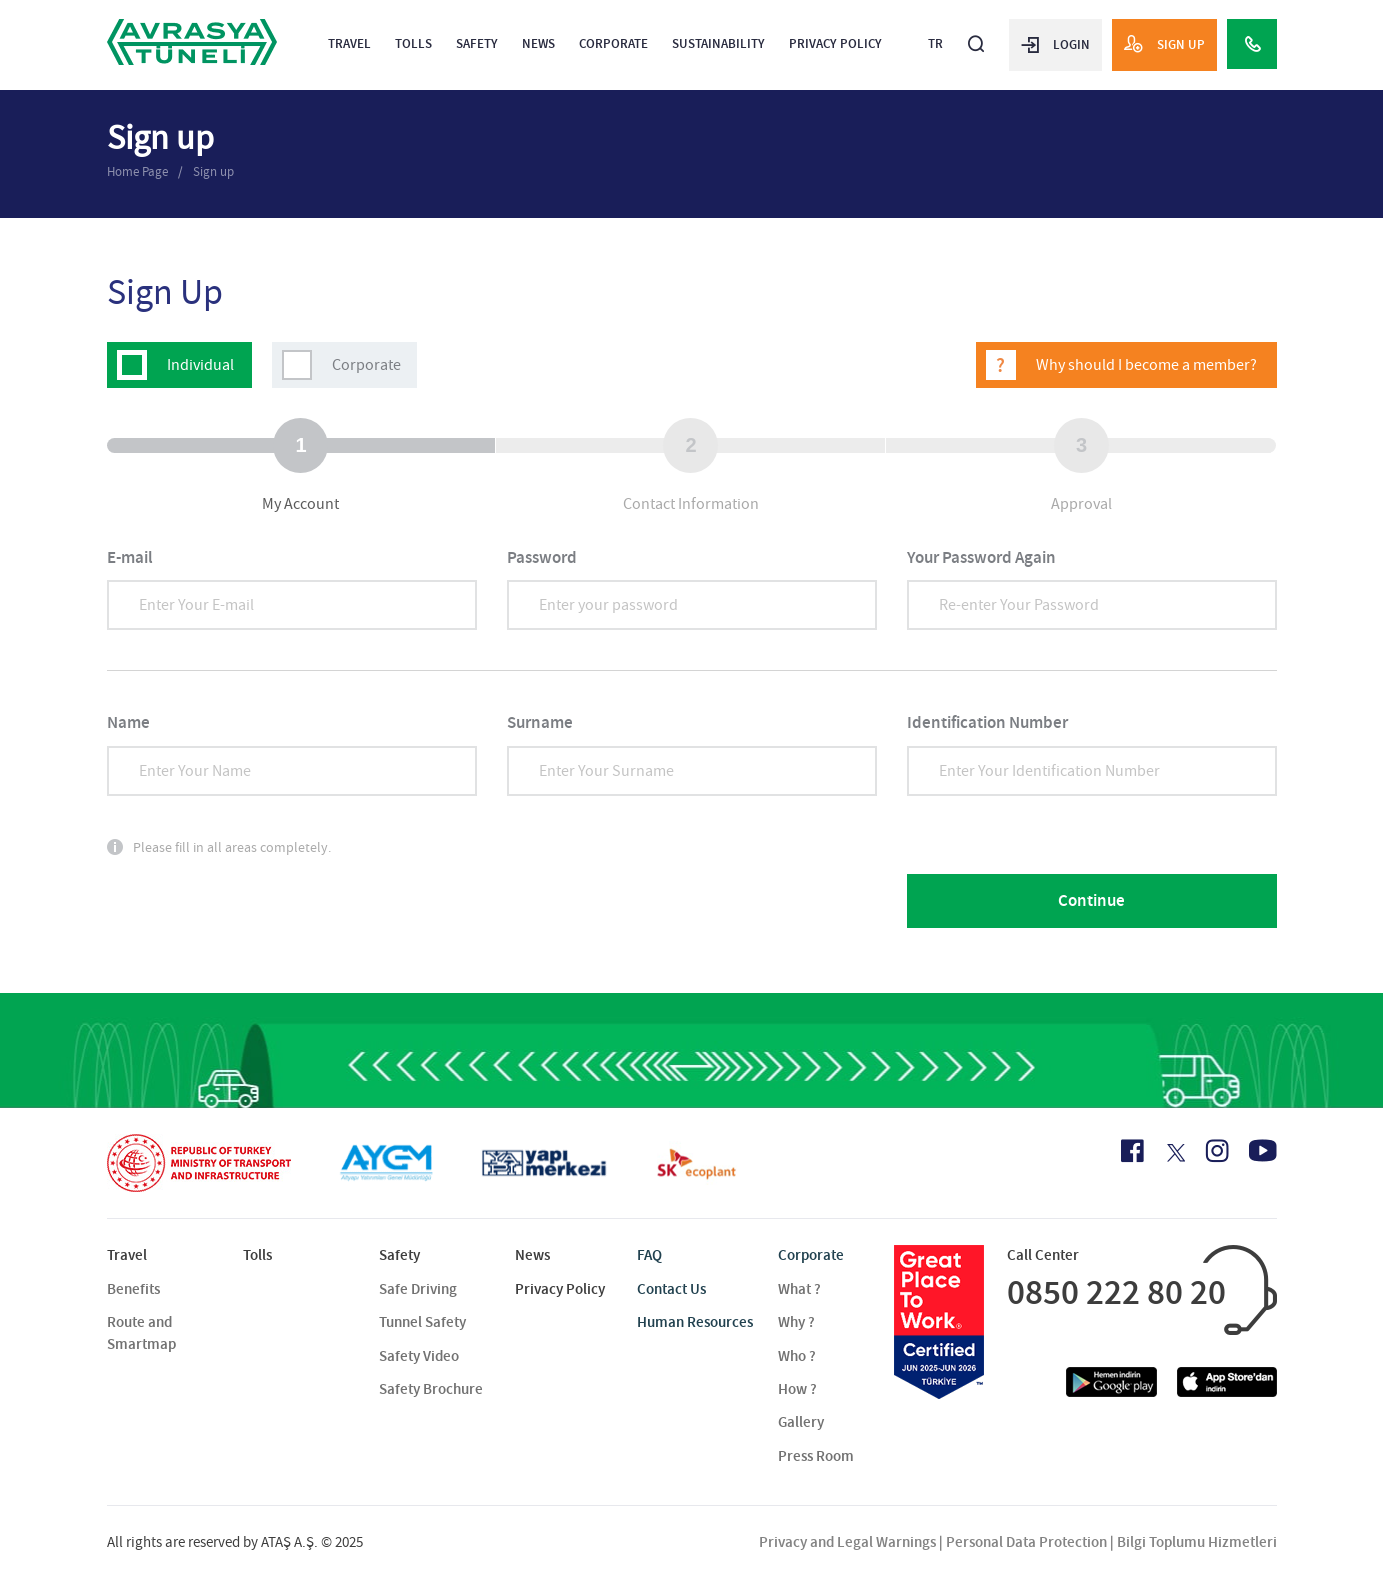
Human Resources (695, 1322)
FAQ (649, 1255)
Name (128, 722)
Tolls (413, 43)
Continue (1091, 900)
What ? (799, 1289)
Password (542, 557)
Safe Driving (418, 1289)
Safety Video (419, 1356)
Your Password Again (981, 557)
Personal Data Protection (1026, 1542)
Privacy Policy (835, 43)
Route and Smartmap (141, 1332)
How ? (797, 1389)
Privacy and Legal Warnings (847, 1542)
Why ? (796, 1322)
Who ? (797, 1356)
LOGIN (1055, 44)
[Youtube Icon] (1263, 1150)
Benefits (133, 1289)
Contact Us (671, 1289)
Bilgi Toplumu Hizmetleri (1197, 1542)
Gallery (801, 1422)
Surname (540, 722)
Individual (200, 365)
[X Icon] (1174, 1153)
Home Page (137, 171)
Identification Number (987, 722)
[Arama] (976, 35)
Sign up (213, 171)
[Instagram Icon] (1217, 1151)
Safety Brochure (431, 1389)
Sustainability (718, 43)
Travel (349, 43)
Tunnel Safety (422, 1322)
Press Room (816, 1456)
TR (935, 43)
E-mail (130, 557)
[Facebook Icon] (1132, 1151)
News (538, 43)
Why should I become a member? (1146, 365)
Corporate (613, 43)
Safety (477, 43)
